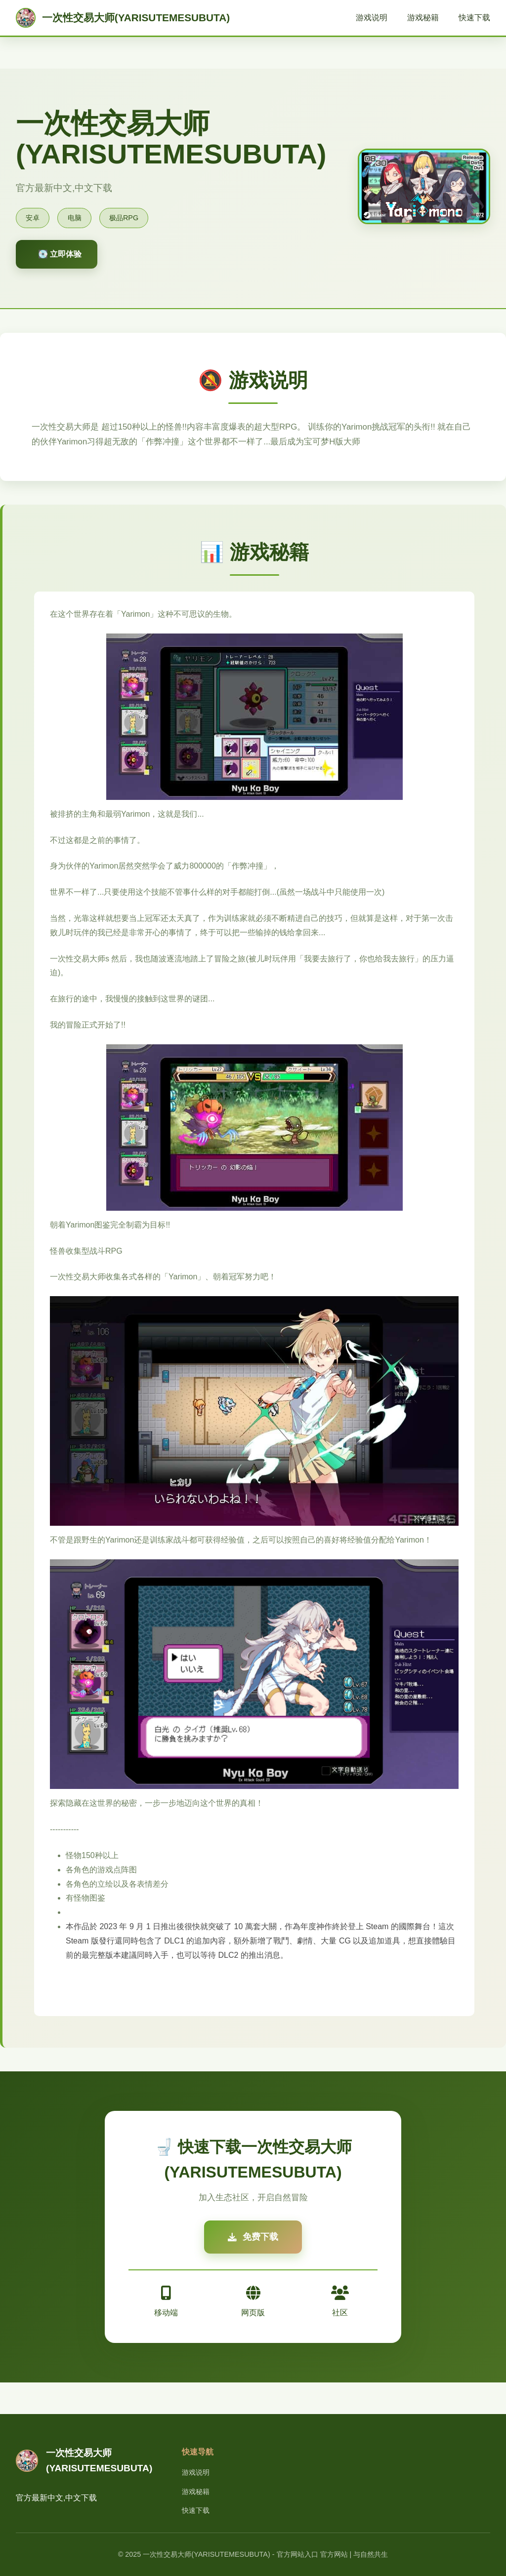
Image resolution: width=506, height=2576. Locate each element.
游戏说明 (371, 17)
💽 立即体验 (60, 254)
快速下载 (474, 17)
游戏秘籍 (423, 17)
